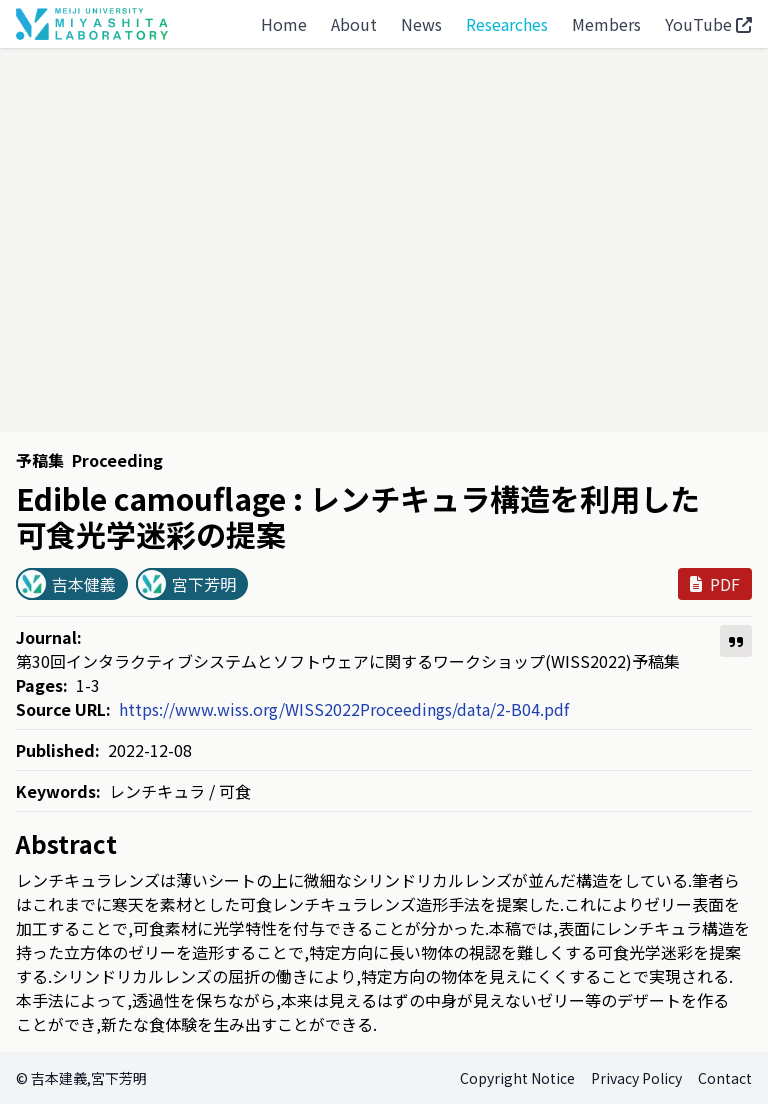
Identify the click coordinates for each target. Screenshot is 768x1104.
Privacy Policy (636, 1078)
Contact (725, 1078)
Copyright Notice (517, 1078)
